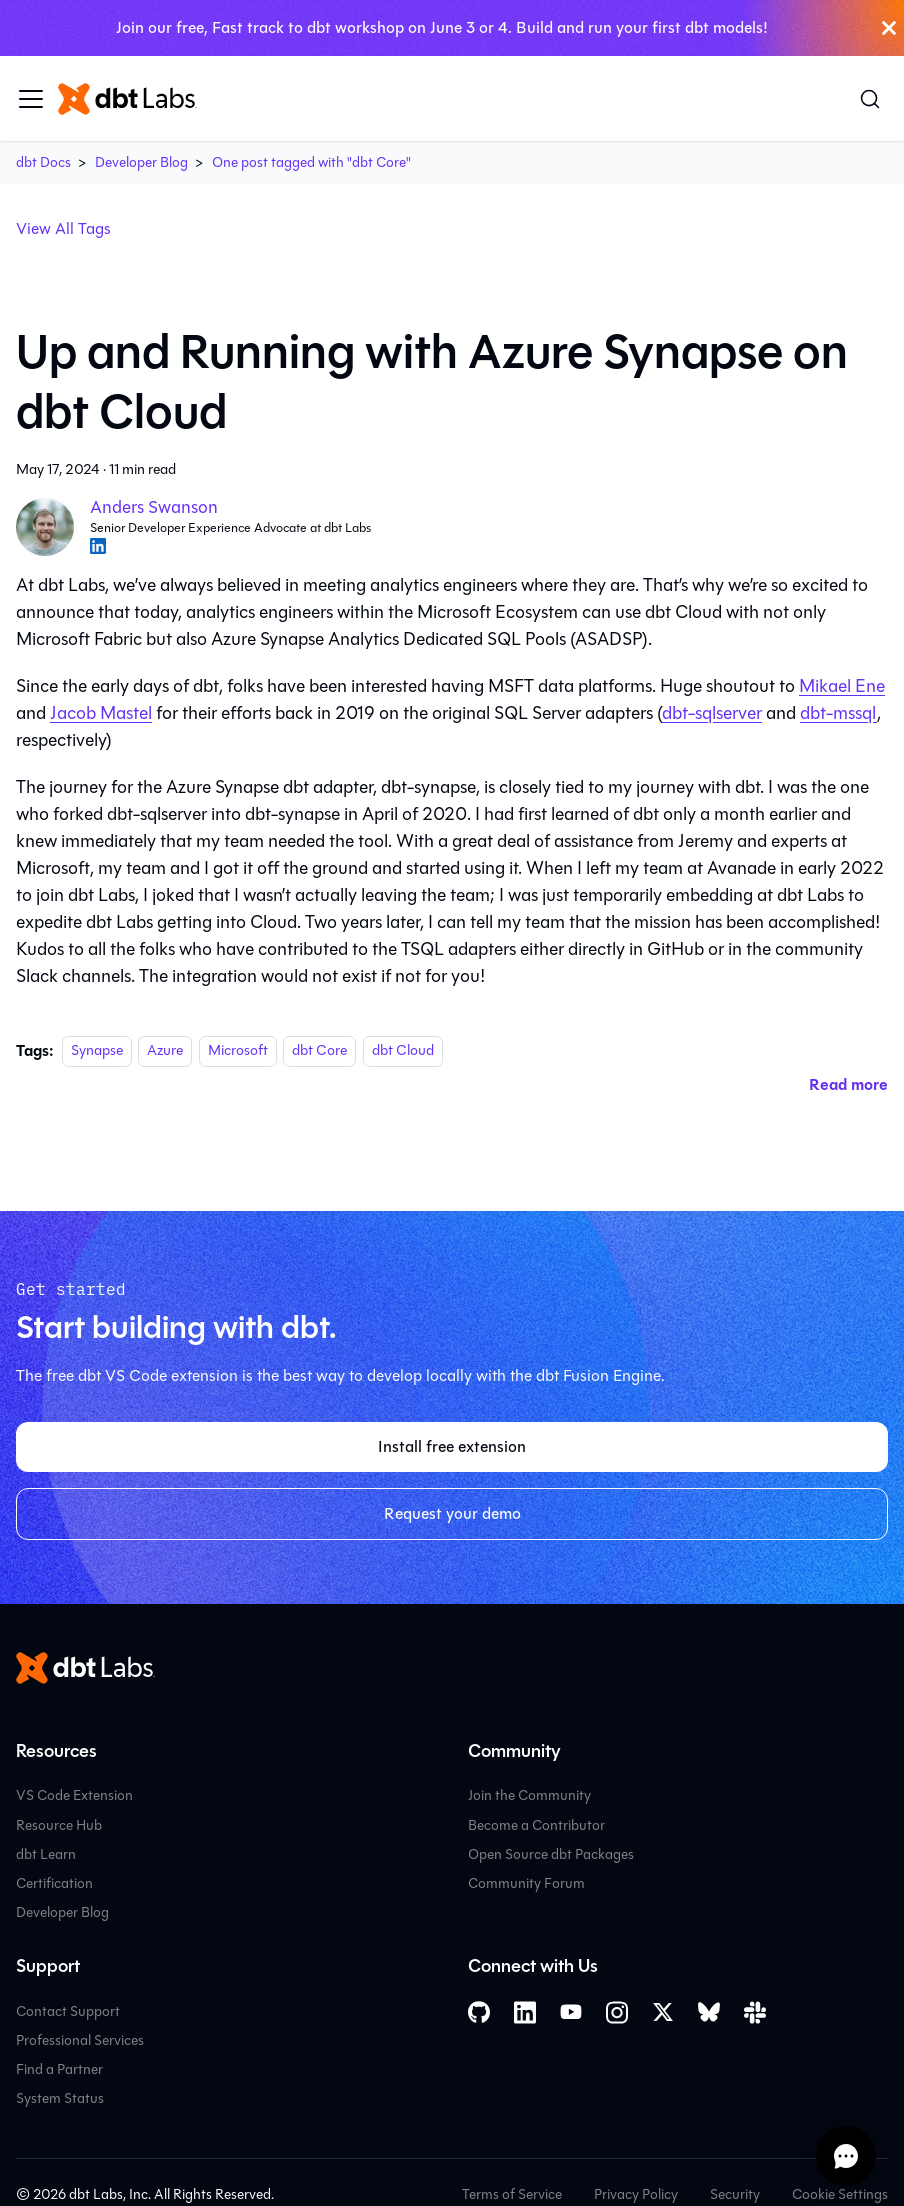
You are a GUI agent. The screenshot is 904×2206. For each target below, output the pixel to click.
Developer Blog (141, 162)
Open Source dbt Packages (551, 1854)
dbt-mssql (838, 713)
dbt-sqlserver (712, 713)
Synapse (97, 1051)
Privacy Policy (636, 2194)
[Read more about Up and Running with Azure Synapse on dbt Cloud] (848, 1084)
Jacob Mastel (101, 713)
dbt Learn (46, 1854)
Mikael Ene (842, 686)
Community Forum (526, 1883)
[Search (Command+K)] (870, 99)
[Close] (889, 28)
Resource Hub (59, 1825)
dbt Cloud (403, 1051)
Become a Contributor (536, 1825)
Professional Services (80, 2040)
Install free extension (452, 1446)
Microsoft (238, 1051)
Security (735, 2194)
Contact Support (68, 2011)
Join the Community (529, 1795)
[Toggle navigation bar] (31, 99)
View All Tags (63, 228)
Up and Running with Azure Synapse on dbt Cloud (432, 382)
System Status (60, 2098)
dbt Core (319, 1051)
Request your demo (452, 1513)
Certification (54, 1883)
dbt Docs (43, 162)
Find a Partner (59, 2069)
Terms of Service (512, 2194)
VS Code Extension (74, 1795)
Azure (165, 1051)
